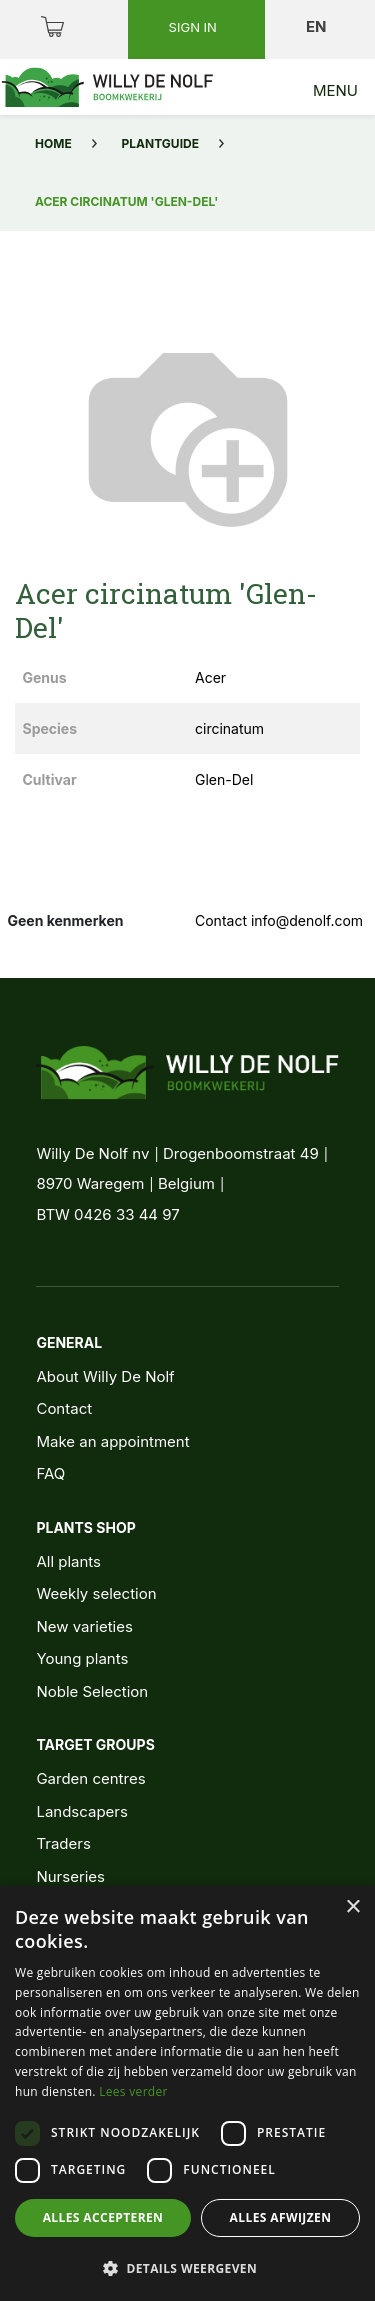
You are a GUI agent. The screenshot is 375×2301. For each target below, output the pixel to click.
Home (53, 143)
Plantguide (160, 143)
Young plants (82, 1658)
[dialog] (187, 2093)
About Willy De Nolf (105, 1376)
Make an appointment (112, 1441)
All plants (68, 1561)
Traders (63, 1843)
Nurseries (70, 1876)
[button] (187, 2268)
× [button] (352, 1907)
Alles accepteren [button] (103, 2217)
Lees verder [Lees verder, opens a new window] (133, 2091)
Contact (64, 1408)
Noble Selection (92, 1691)
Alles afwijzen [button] (281, 2217)
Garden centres (90, 1778)
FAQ (50, 1473)
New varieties (84, 1626)
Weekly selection (96, 1593)
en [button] (318, 26)
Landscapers (82, 1811)
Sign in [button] (195, 27)
